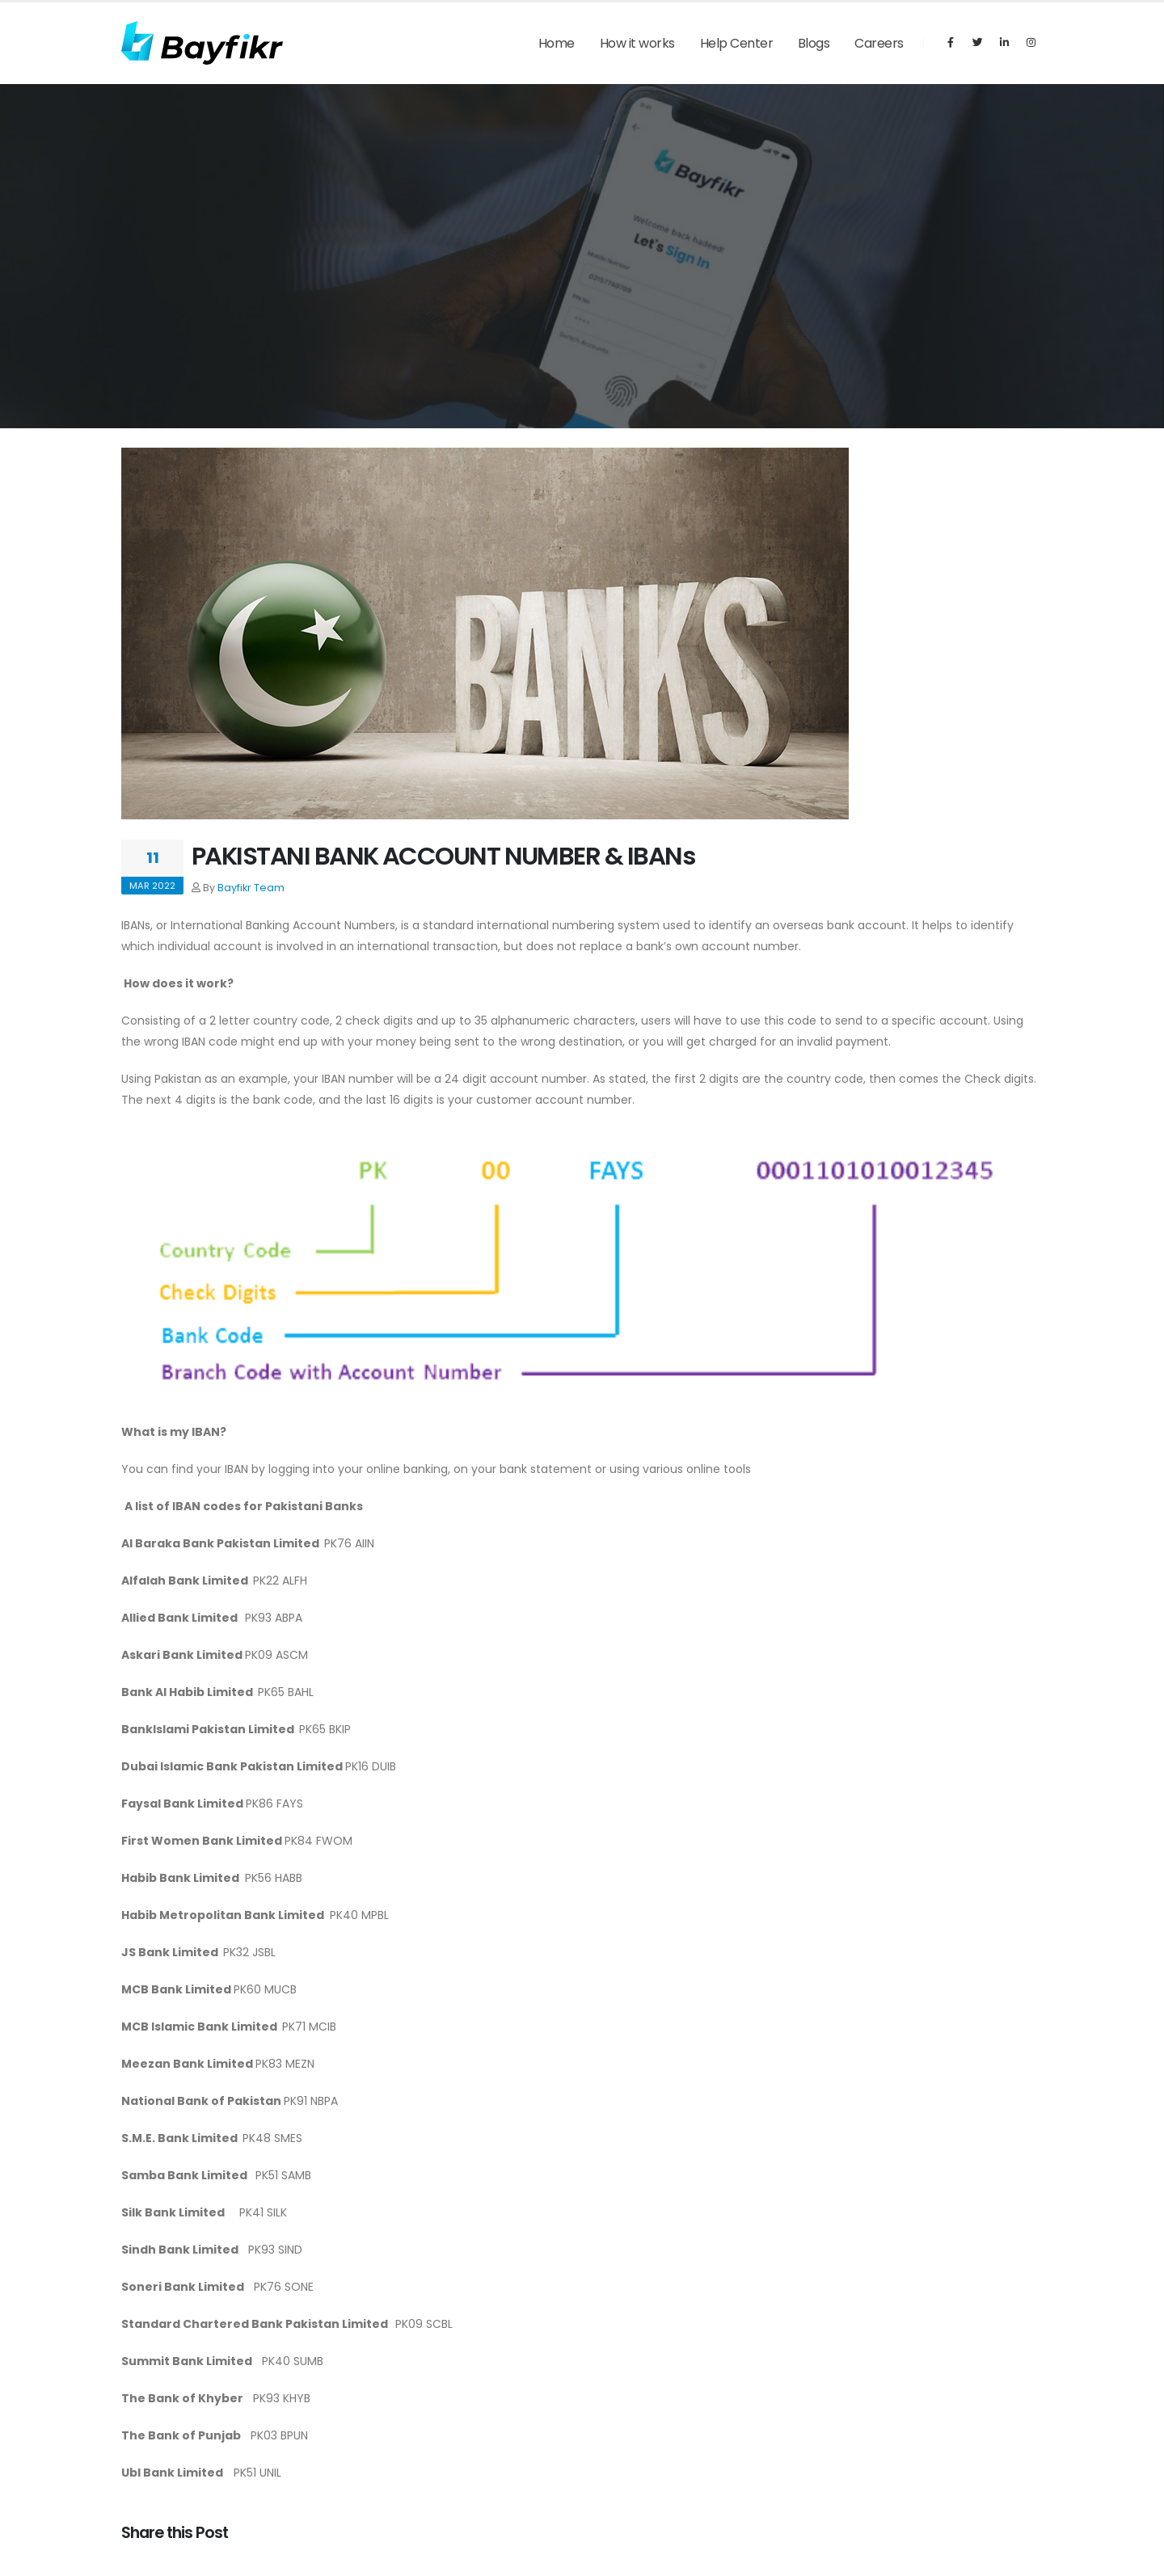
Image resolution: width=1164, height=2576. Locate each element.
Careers (879, 43)
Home (556, 43)
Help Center (737, 43)
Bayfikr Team (251, 887)
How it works (637, 43)
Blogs (814, 43)
